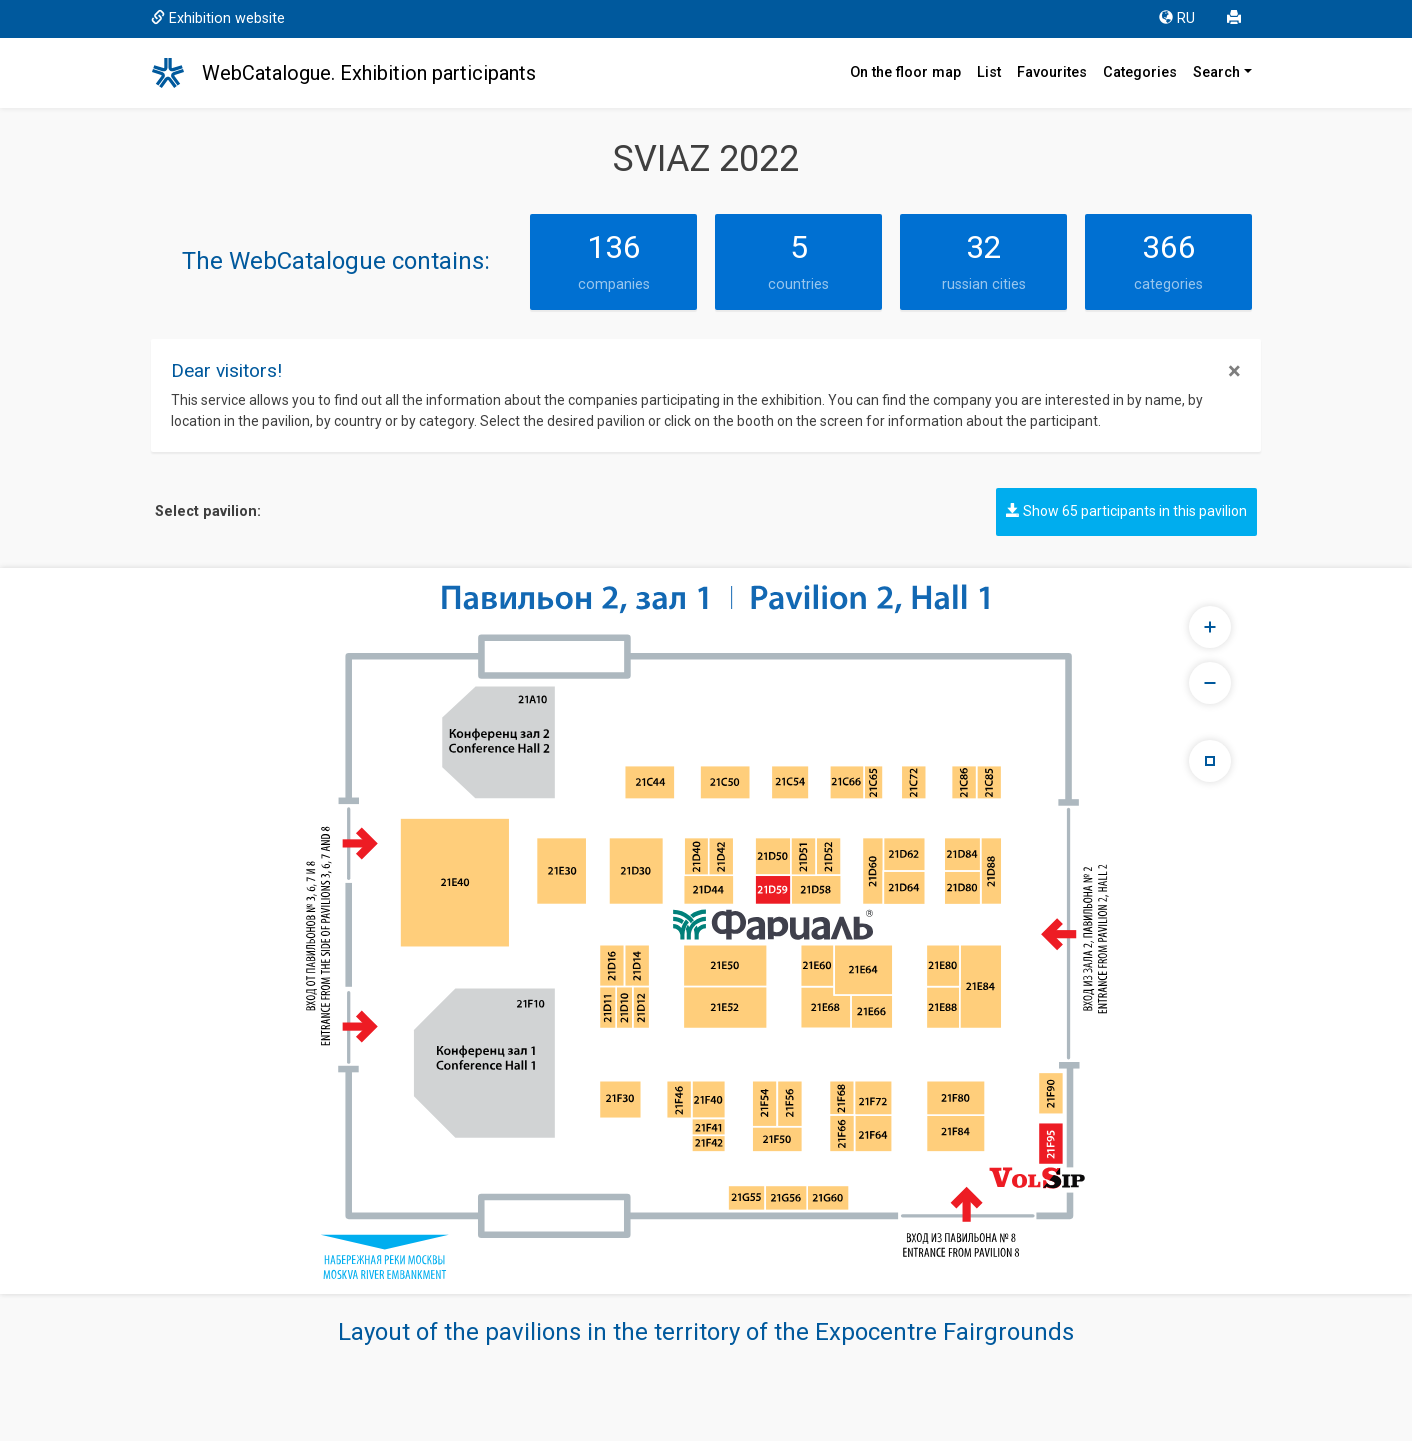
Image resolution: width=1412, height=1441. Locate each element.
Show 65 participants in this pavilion (1126, 511)
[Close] (1234, 371)
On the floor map (905, 72)
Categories (1140, 72)
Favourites (1052, 72)
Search (1216, 72)
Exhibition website (218, 18)
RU (1177, 18)
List (989, 72)
